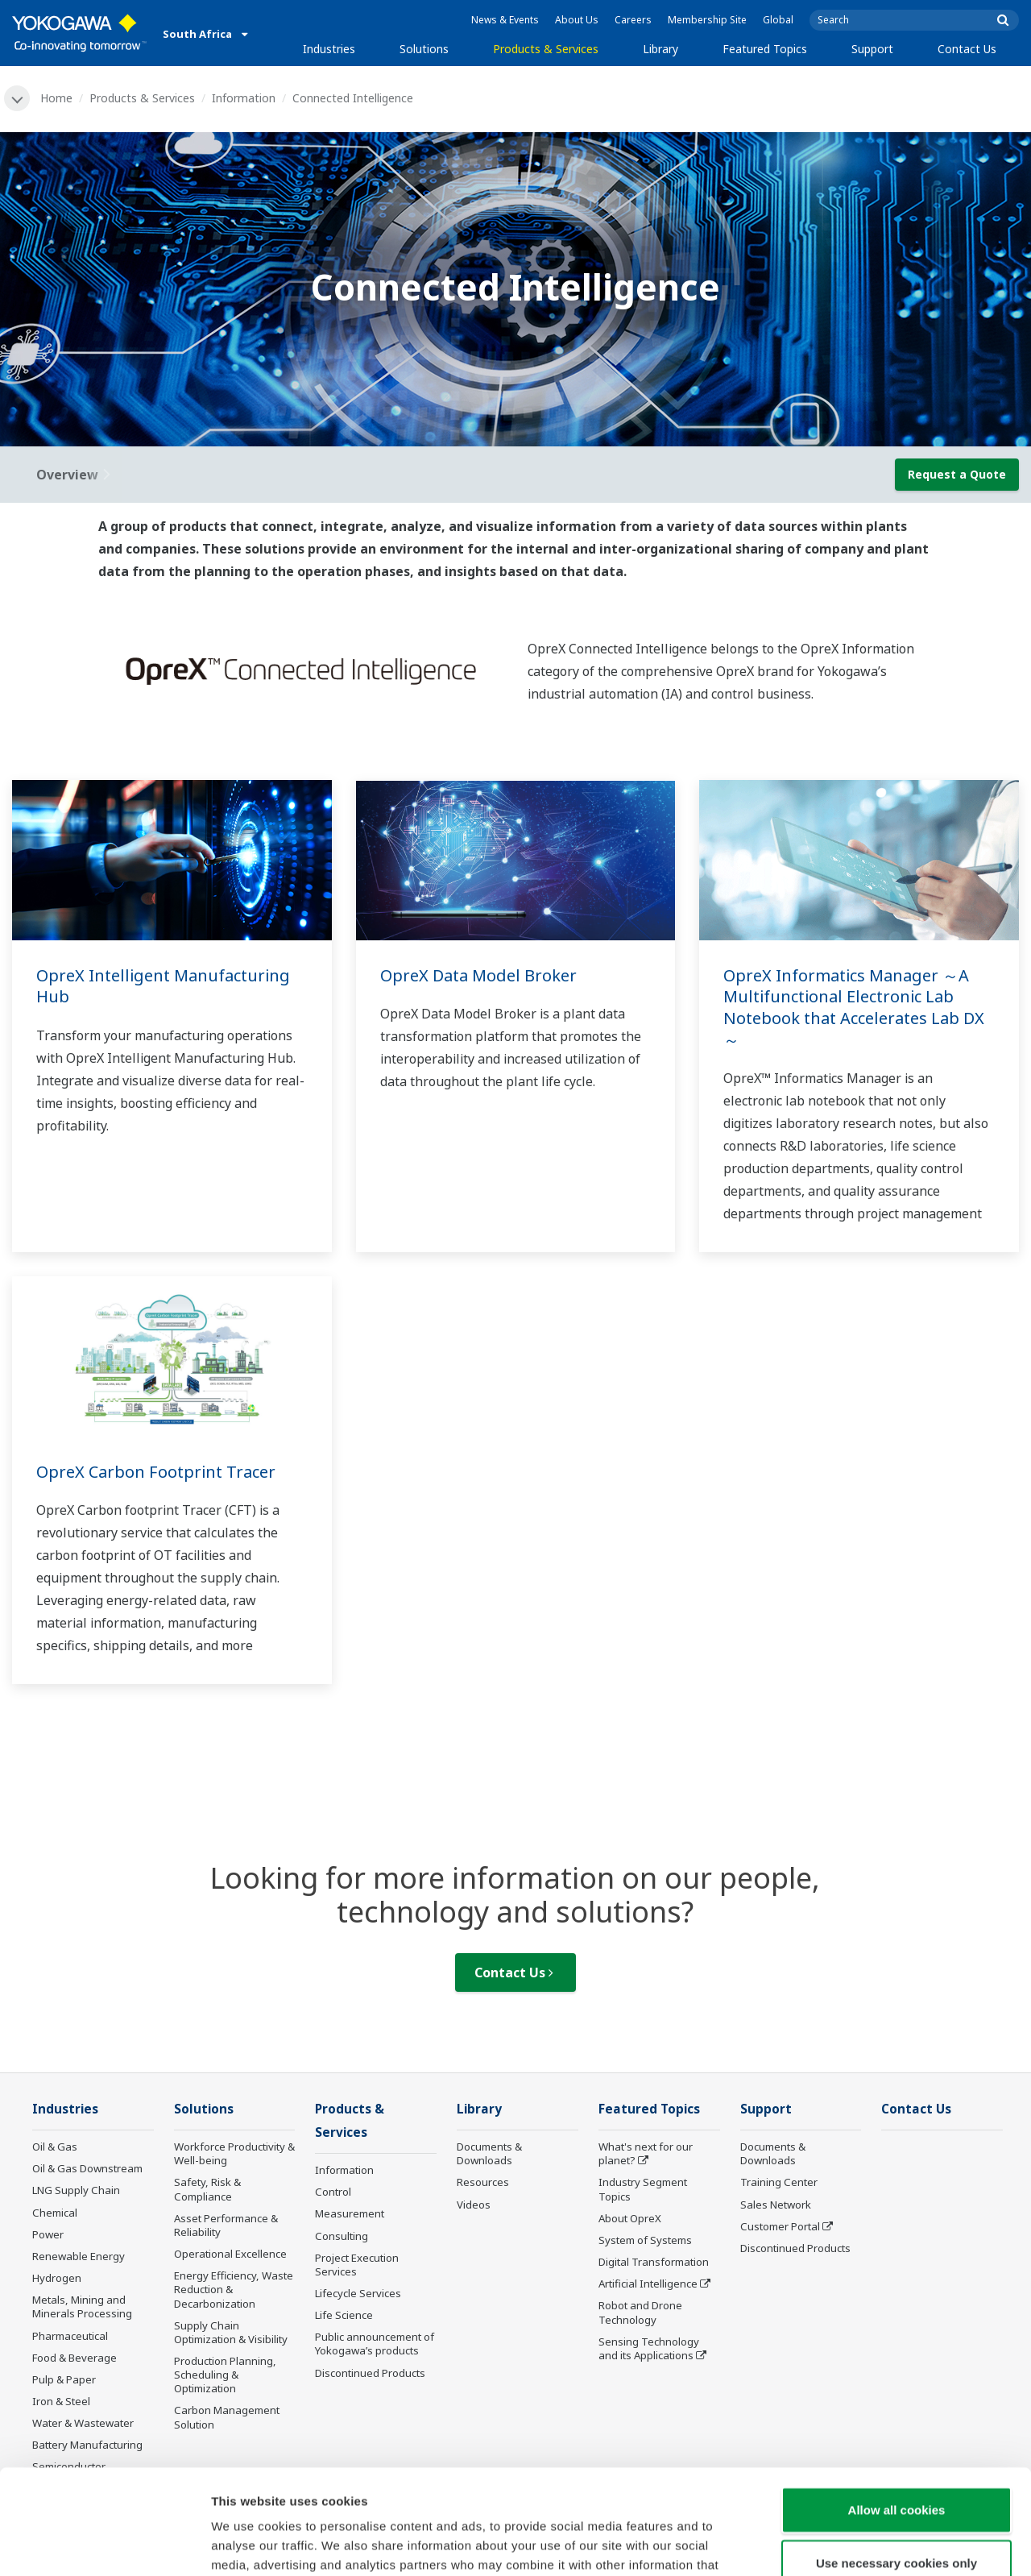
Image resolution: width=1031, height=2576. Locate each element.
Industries (329, 48)
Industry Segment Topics (642, 2189)
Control (333, 2191)
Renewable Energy (78, 2256)
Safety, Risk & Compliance (207, 2189)
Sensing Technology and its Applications (648, 2348)
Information (243, 98)
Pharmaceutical (70, 2336)
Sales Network (775, 2204)
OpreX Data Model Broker (478, 975)
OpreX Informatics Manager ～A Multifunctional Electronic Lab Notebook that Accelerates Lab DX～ (853, 1007)
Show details (845, 2544)
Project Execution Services (357, 2264)
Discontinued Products (795, 2248)
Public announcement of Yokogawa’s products (374, 2343)
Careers (633, 20)
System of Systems (645, 2240)
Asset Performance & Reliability (226, 2225)
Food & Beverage (74, 2357)
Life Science (344, 2315)
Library (660, 48)
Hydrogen (56, 2278)
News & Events (505, 20)
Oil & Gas (54, 2146)
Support (872, 48)
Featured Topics (765, 48)
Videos (474, 2204)
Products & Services (545, 48)
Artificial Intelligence (648, 2283)
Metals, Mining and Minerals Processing (82, 2306)
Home (56, 98)
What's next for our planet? (645, 2153)
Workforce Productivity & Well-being (234, 2153)
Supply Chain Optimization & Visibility (231, 2332)
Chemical (54, 2212)
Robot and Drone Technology (640, 2312)
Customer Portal (780, 2226)
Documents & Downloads (489, 2153)
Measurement (349, 2213)
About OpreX (629, 2218)
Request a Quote (957, 474)
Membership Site (707, 20)
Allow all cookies (897, 2405)
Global (778, 20)
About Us (576, 20)
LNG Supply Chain (76, 2190)
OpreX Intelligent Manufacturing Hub (163, 986)
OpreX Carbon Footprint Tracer (155, 1472)
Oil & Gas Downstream (87, 2168)
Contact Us (967, 48)
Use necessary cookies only (896, 2458)
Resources (483, 2182)
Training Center (779, 2182)
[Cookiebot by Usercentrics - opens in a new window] (104, 2544)
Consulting (341, 2236)
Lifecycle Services (358, 2293)
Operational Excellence (230, 2253)
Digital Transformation (653, 2262)
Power (48, 2234)
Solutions (424, 48)
